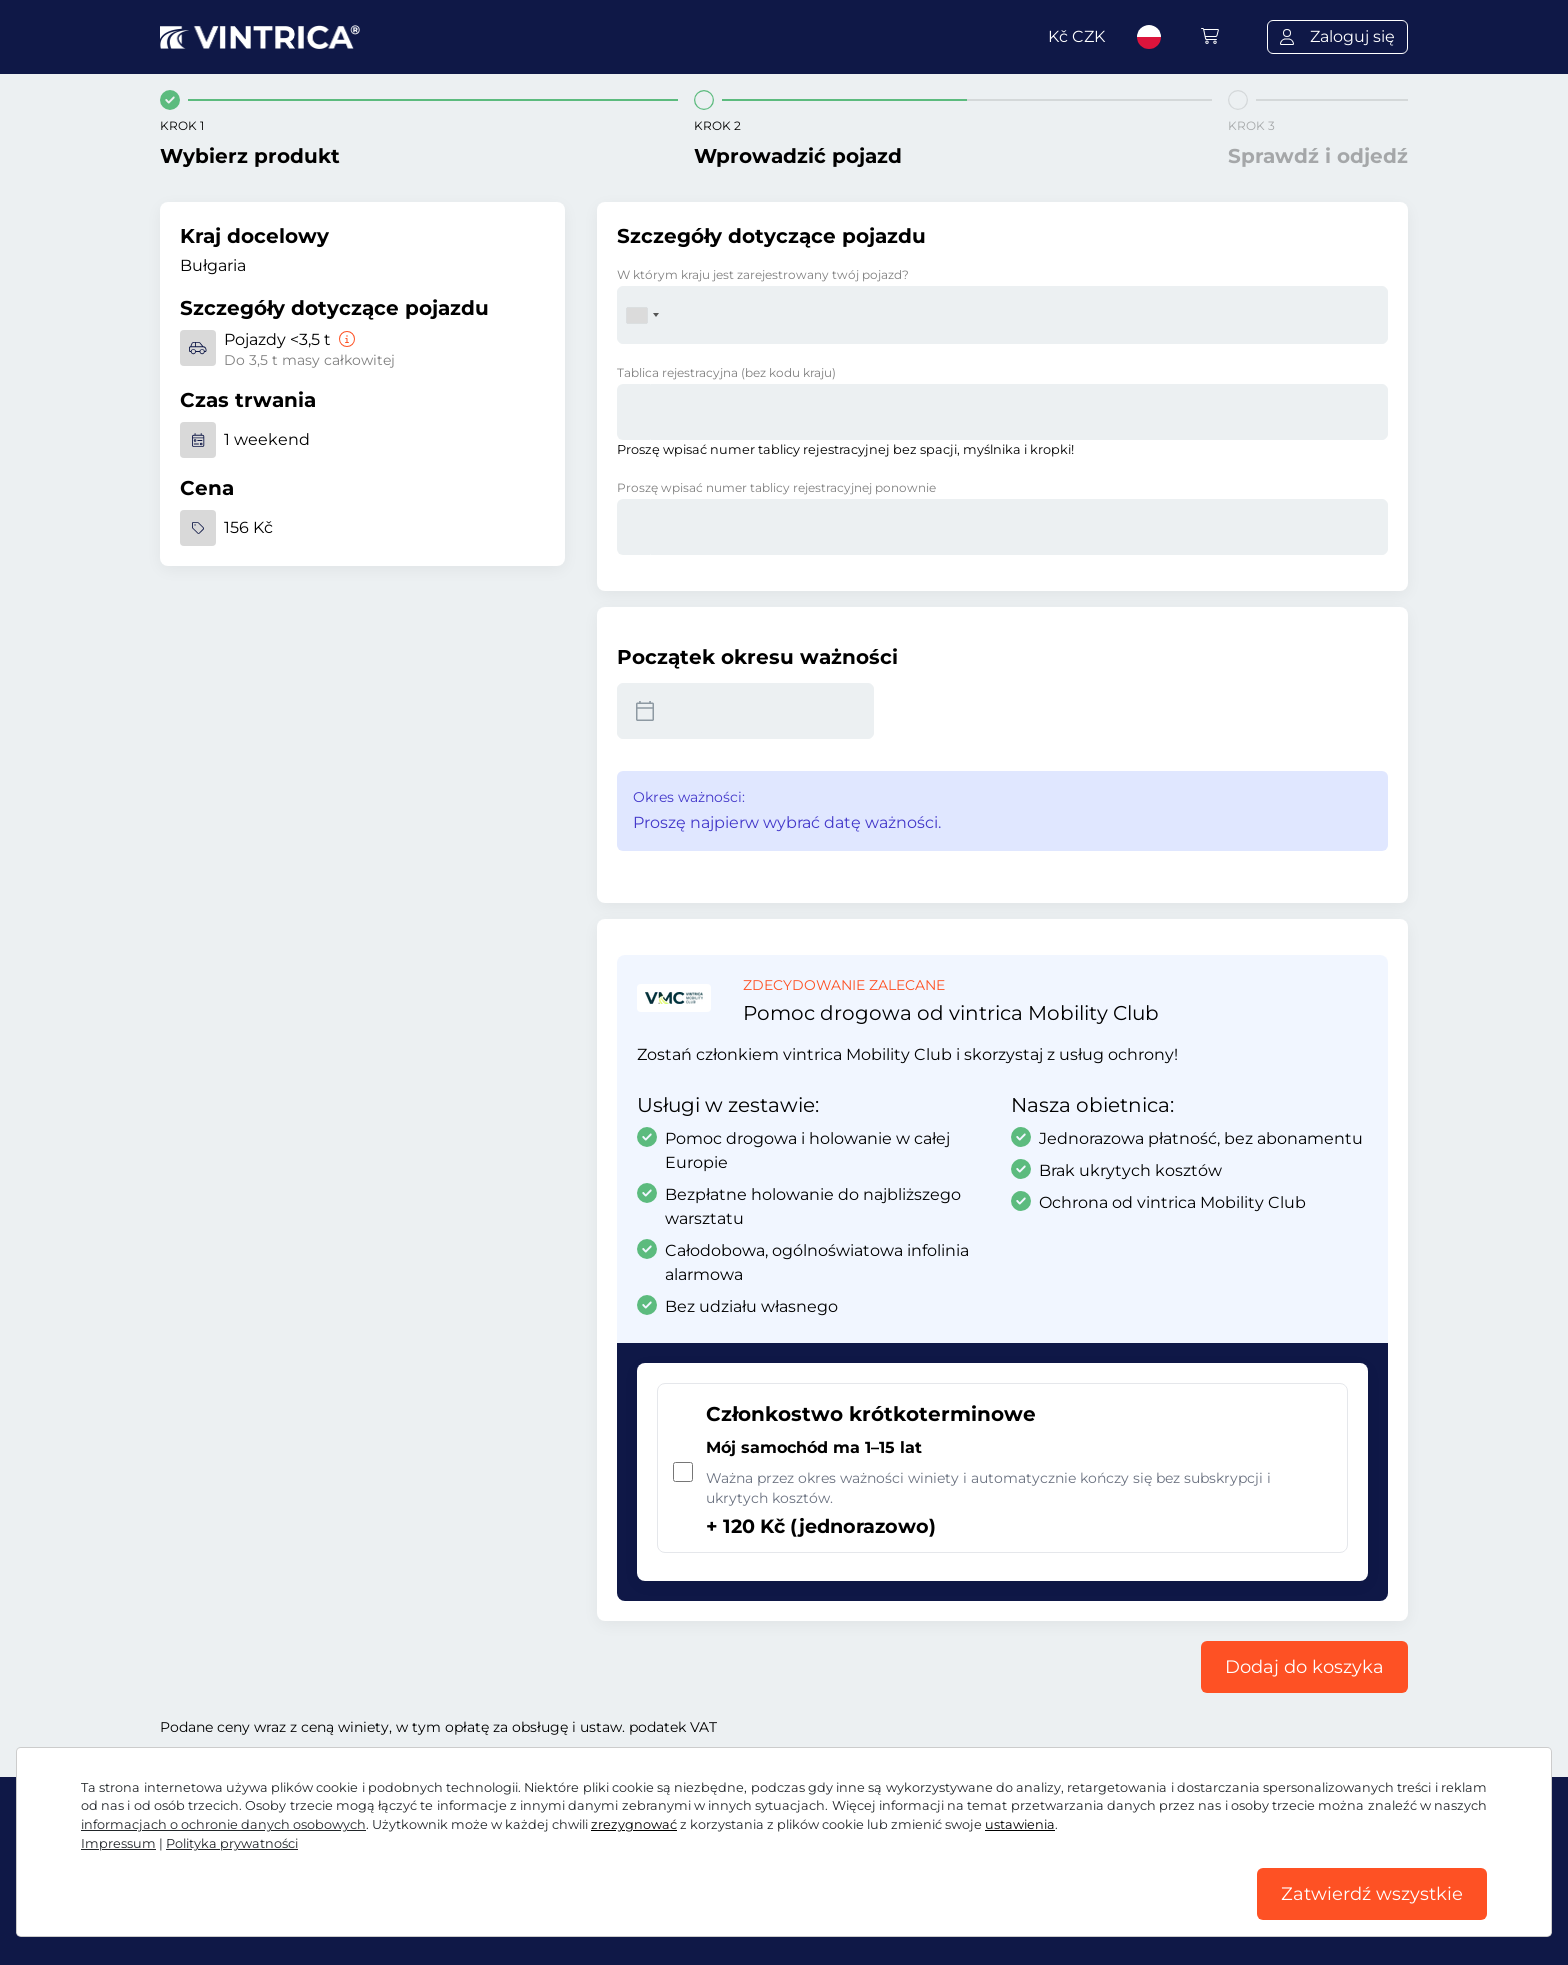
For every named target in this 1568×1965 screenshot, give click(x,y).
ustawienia (1020, 1824)
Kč (1076, 36)
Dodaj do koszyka (1304, 1667)
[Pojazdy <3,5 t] (345, 339)
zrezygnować (634, 1824)
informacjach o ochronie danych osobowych (223, 1824)
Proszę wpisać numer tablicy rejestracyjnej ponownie (776, 487)
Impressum (118, 1843)
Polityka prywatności (232, 1843)
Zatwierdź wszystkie (1372, 1894)
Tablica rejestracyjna (726, 372)
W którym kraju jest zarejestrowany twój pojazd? (763, 274)
